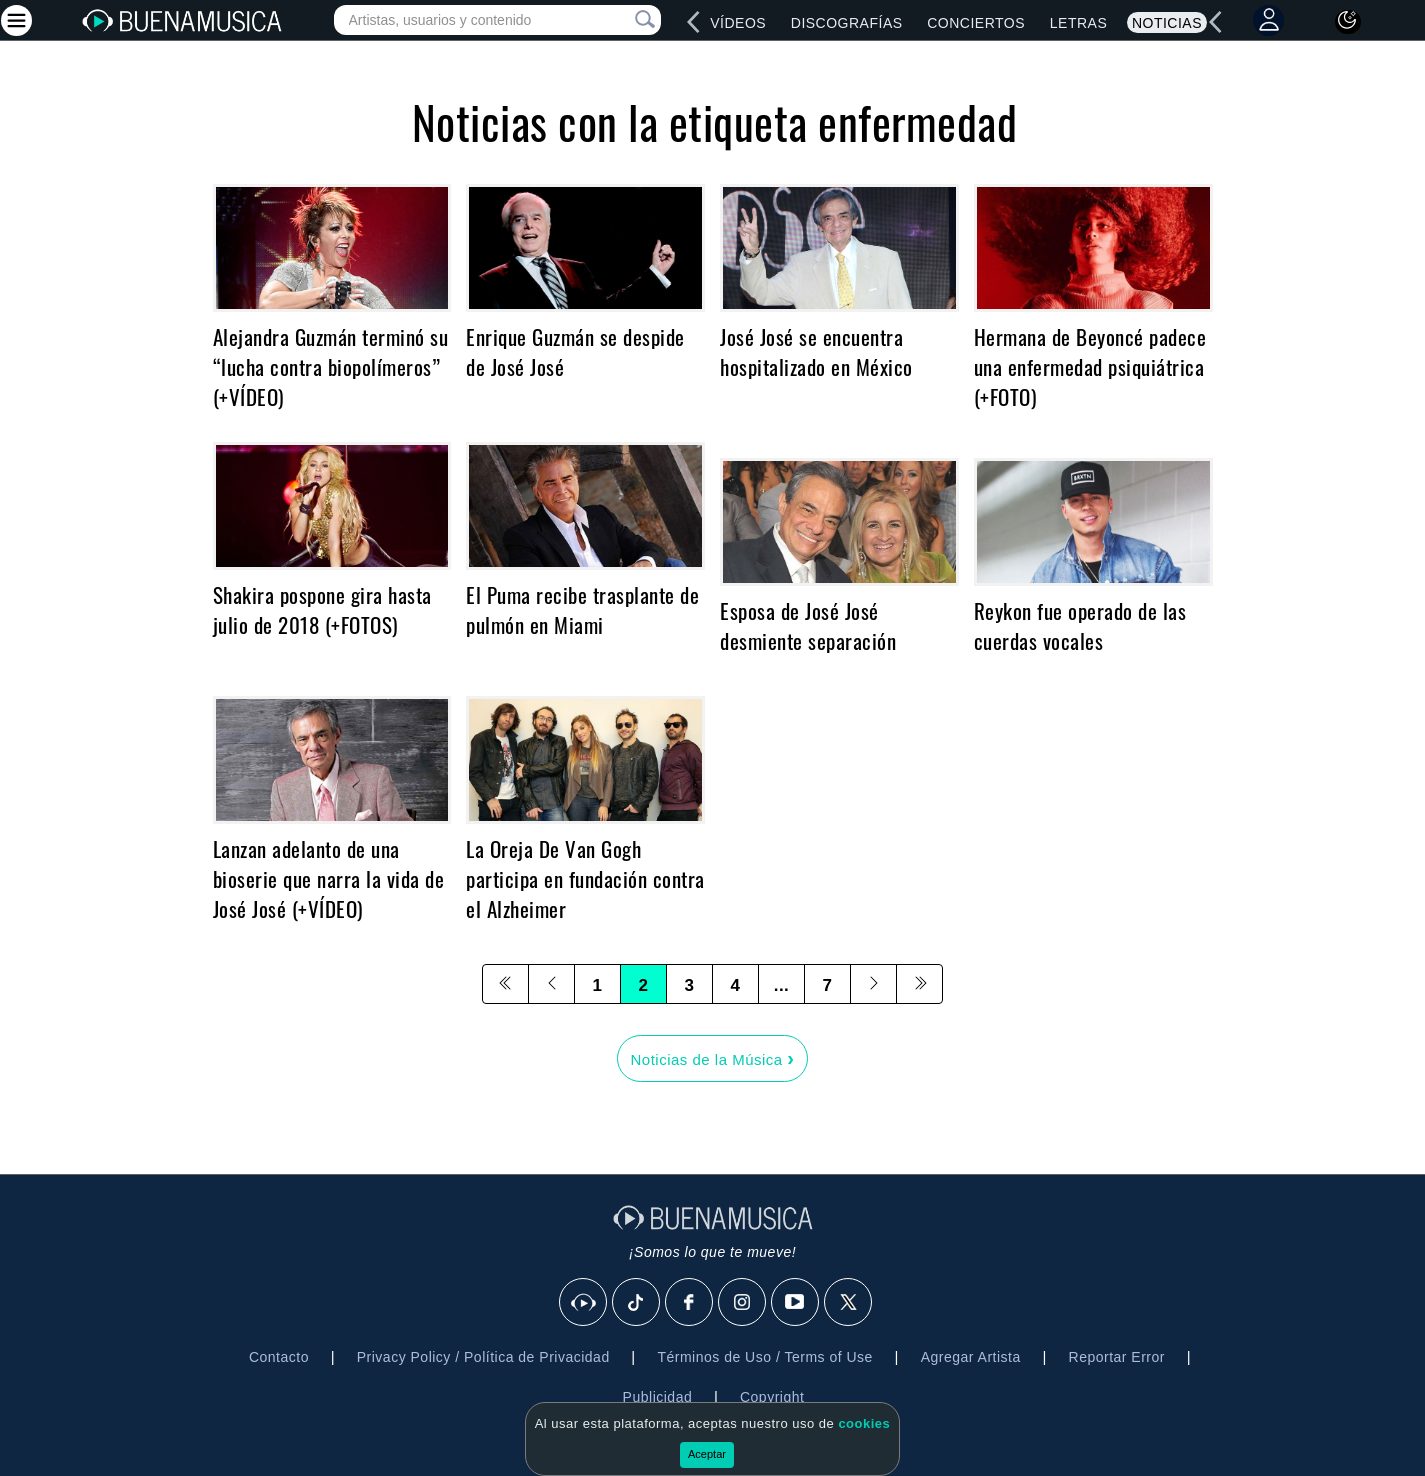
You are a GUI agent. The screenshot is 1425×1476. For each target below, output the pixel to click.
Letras (1078, 23)
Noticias (1167, 23)
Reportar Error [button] (1117, 1357)
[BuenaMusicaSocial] (584, 1303)
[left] (694, 22)
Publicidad (658, 1397)
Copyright (772, 1397)
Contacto (279, 1357)
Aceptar (707, 1454)
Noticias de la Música (712, 1058)
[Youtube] (796, 1303)
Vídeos (738, 23)
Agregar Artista (971, 1357)
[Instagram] (743, 1303)
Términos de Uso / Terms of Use (764, 1357)
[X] (849, 1303)
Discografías (847, 23)
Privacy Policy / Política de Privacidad (483, 1357)
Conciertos (976, 23)
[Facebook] (690, 1303)
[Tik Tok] (637, 1303)
